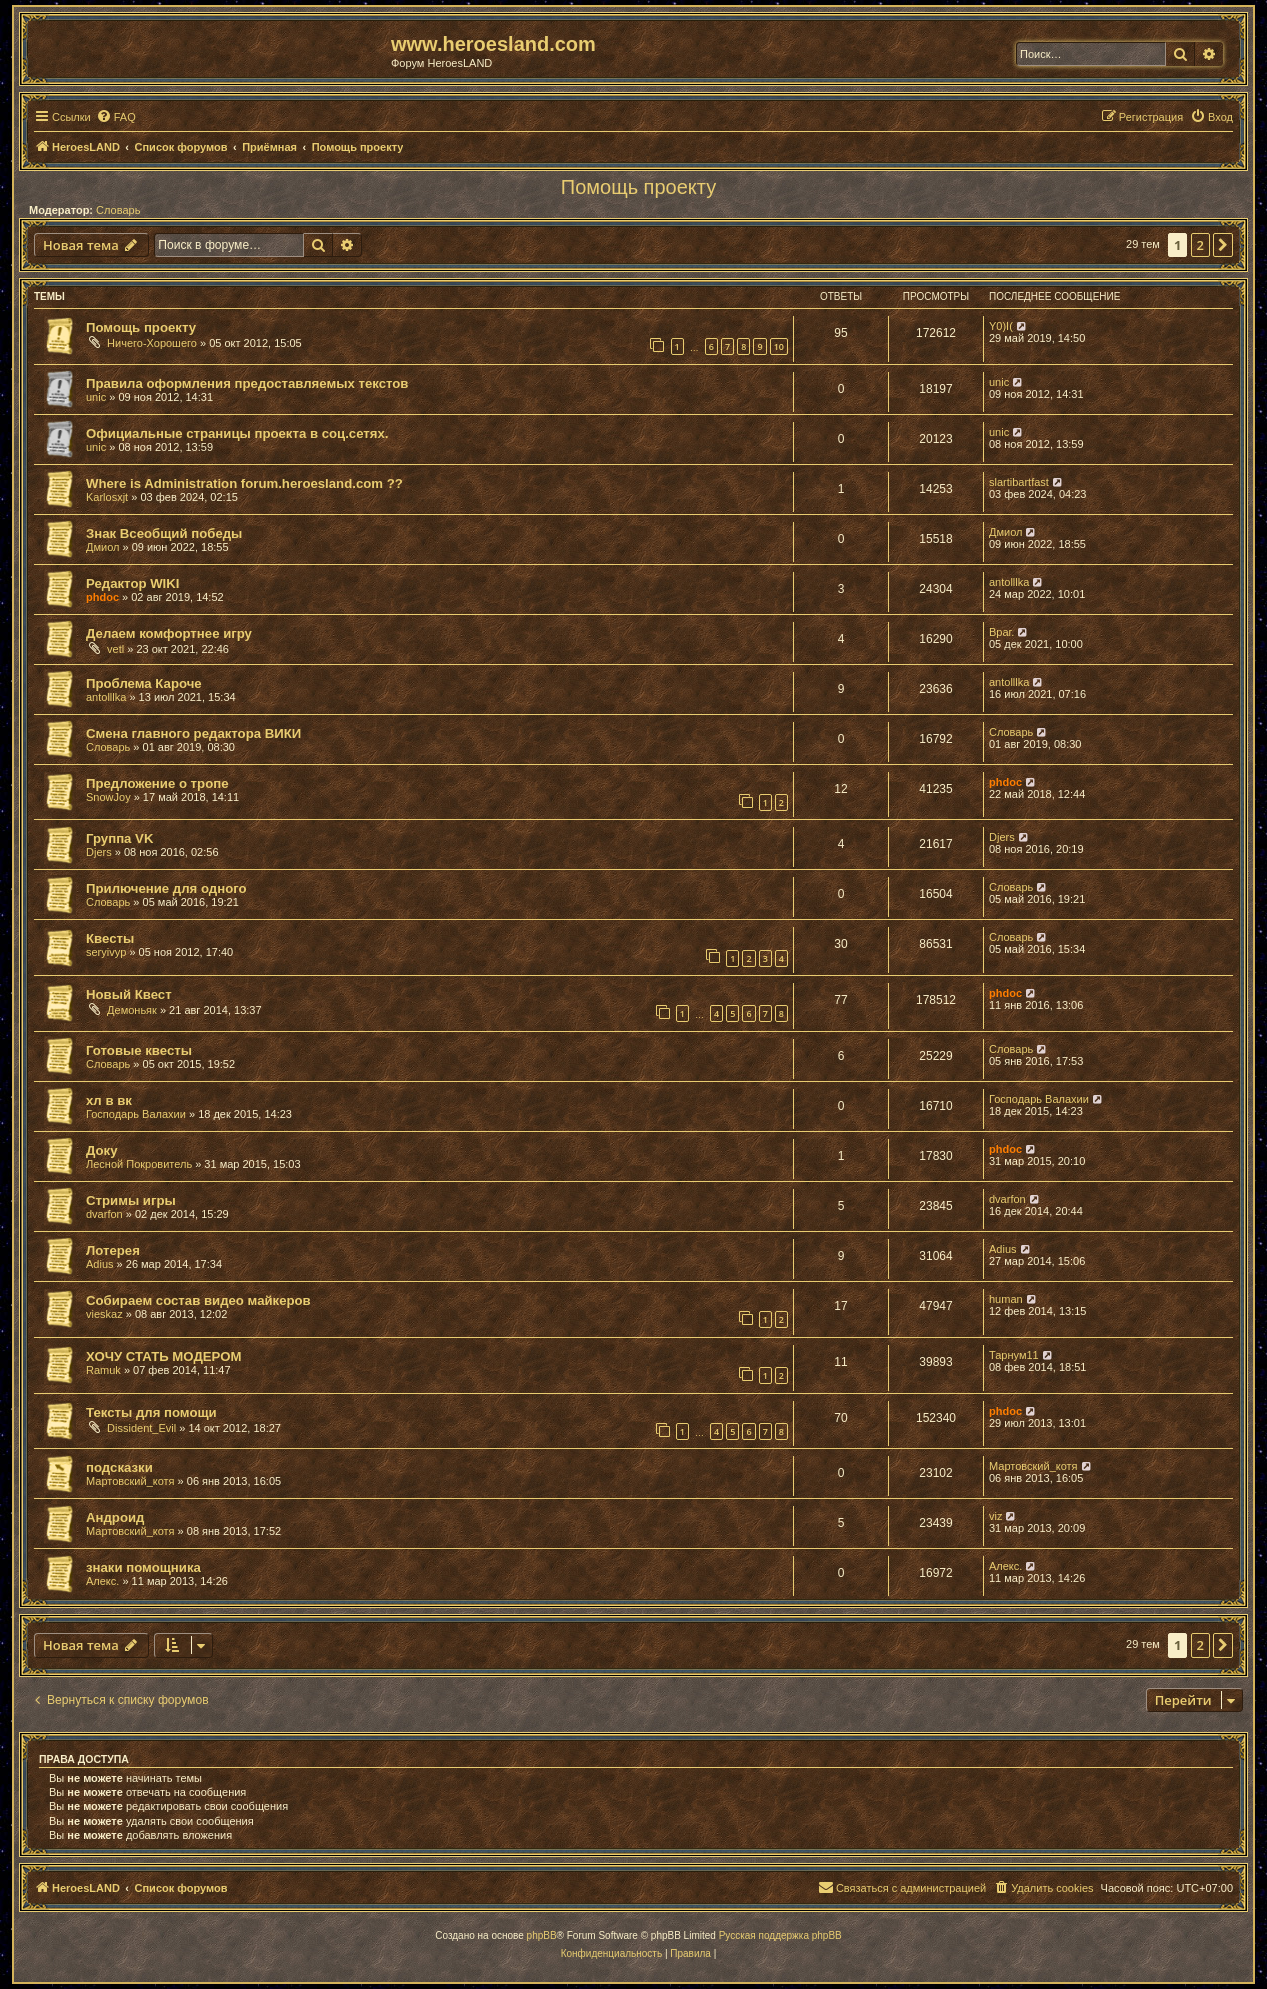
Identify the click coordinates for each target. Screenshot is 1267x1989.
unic (96, 397)
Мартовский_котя (130, 1481)
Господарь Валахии (136, 1114)
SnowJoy (108, 797)
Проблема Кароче (144, 683)
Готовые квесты (139, 1050)
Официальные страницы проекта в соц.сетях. (237, 433)
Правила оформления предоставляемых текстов (247, 383)
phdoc (102, 597)
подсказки (119, 1467)
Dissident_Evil (141, 1428)
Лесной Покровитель (139, 1164)
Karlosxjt (107, 497)
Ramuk (103, 1370)
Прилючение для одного (166, 888)
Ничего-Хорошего (152, 343)
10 (779, 346)
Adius (100, 1264)
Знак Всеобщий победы (164, 533)
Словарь (118, 210)
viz (995, 1516)
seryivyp (106, 952)
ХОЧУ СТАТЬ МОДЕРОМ (163, 1356)
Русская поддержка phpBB (780, 1935)
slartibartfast (1019, 482)
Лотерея (113, 1250)
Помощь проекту (638, 187)
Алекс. (102, 1581)
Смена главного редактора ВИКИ (193, 733)
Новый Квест (129, 994)
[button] (1223, 245)
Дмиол (102, 547)
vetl (115, 649)
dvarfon (104, 1214)
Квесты (110, 938)
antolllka (1009, 582)
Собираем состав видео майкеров (198, 1300)
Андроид (115, 1517)
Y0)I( (1001, 326)
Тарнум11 (1014, 1355)
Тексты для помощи (151, 1412)
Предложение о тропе (157, 783)
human (1006, 1299)
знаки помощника (143, 1567)
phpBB (542, 1935)
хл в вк (109, 1100)
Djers (99, 852)
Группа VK (119, 838)
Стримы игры (131, 1200)
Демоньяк (132, 1010)
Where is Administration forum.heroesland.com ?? (244, 483)
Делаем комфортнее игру (169, 633)
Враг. (1001, 632)
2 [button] (1200, 245)
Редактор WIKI (132, 583)
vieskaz (104, 1314)
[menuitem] (116, 117)
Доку (102, 1150)
